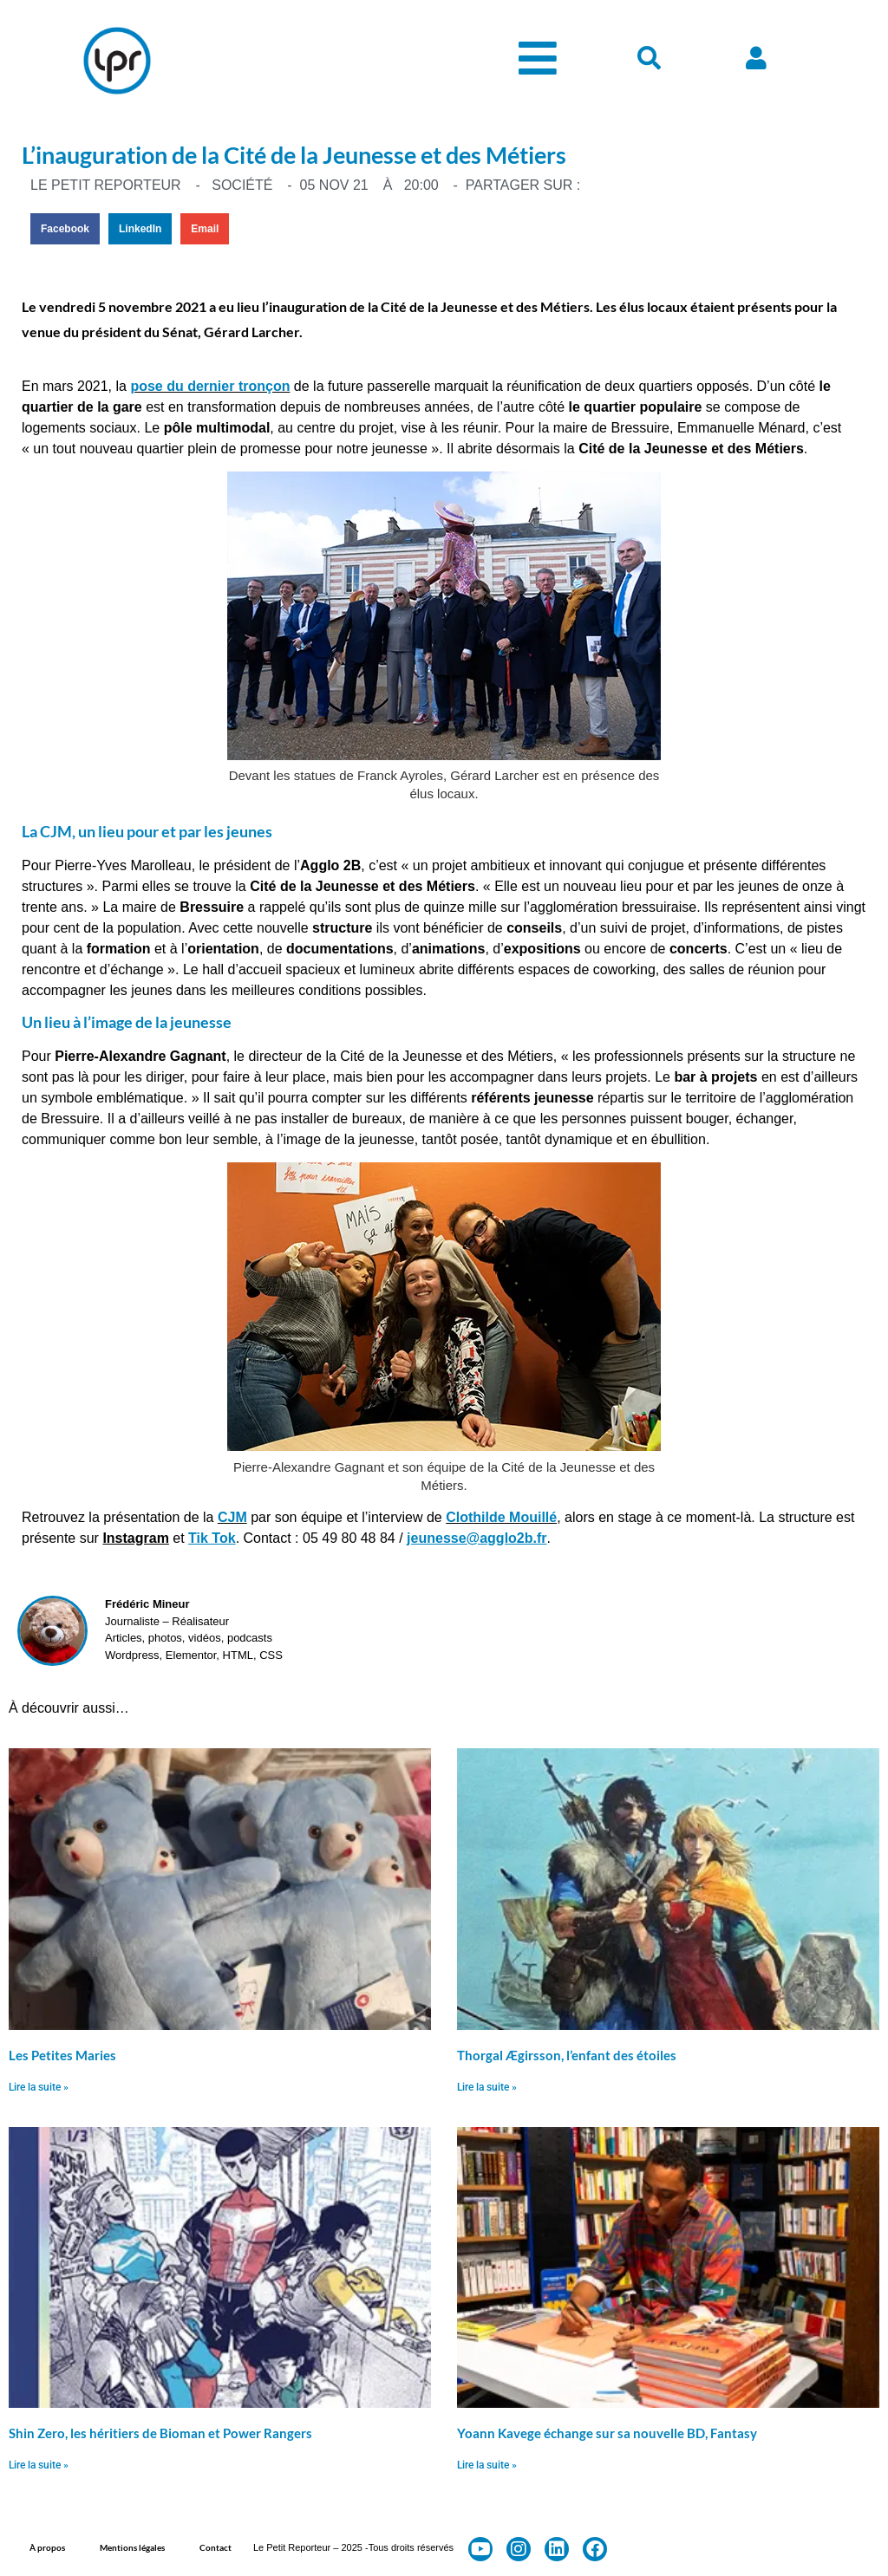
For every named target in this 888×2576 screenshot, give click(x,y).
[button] (65, 228)
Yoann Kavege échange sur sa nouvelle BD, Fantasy (607, 2433)
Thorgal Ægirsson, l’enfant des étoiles (566, 2055)
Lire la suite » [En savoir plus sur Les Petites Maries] (39, 2087)
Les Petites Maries (62, 2055)
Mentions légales (132, 2547)
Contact (215, 2547)
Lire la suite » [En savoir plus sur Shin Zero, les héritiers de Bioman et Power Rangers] (39, 2465)
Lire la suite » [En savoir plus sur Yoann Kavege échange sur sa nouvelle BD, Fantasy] (487, 2465)
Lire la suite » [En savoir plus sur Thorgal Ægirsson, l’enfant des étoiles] (487, 2087)
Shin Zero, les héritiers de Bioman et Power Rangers (160, 2433)
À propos (47, 2547)
